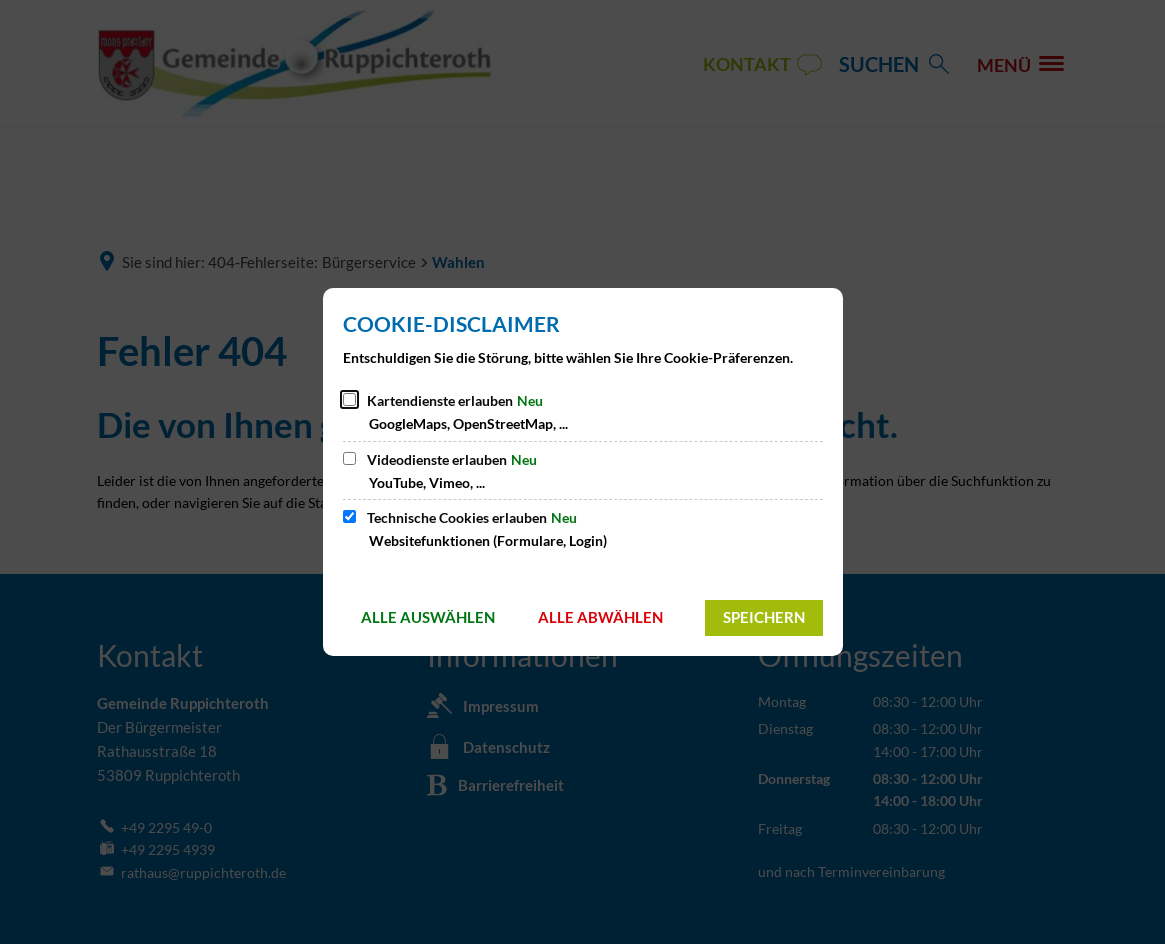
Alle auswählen (428, 617)
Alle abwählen (600, 617)
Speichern (764, 617)
